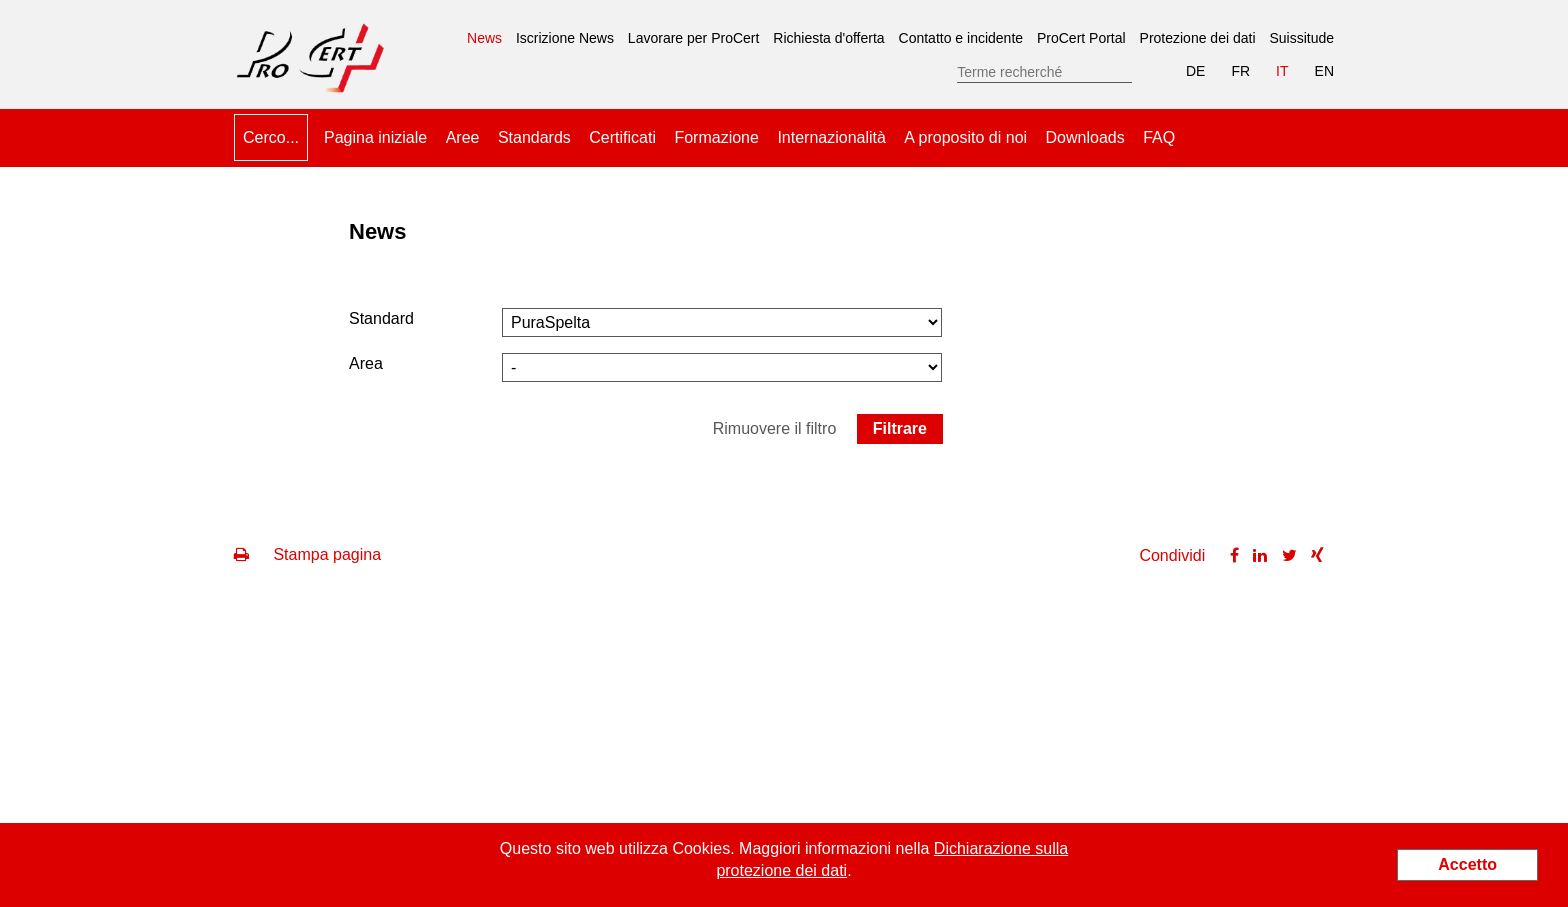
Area (366, 363)
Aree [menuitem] (463, 137)
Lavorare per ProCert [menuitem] (694, 38)
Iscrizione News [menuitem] (565, 38)
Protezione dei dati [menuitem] (1198, 38)
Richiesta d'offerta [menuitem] (828, 38)
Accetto (1467, 864)
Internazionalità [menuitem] (831, 137)
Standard (381, 318)
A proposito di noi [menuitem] (965, 137)
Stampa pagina (307, 554)
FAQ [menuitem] (1159, 137)
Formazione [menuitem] (716, 137)
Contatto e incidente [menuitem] (961, 38)
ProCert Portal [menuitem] (1081, 38)
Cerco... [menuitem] (271, 137)
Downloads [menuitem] (1085, 137)
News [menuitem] (484, 31)
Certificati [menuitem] (622, 137)
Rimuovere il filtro (775, 428)
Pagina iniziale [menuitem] (375, 137)
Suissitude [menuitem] (1301, 38)
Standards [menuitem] (534, 137)
